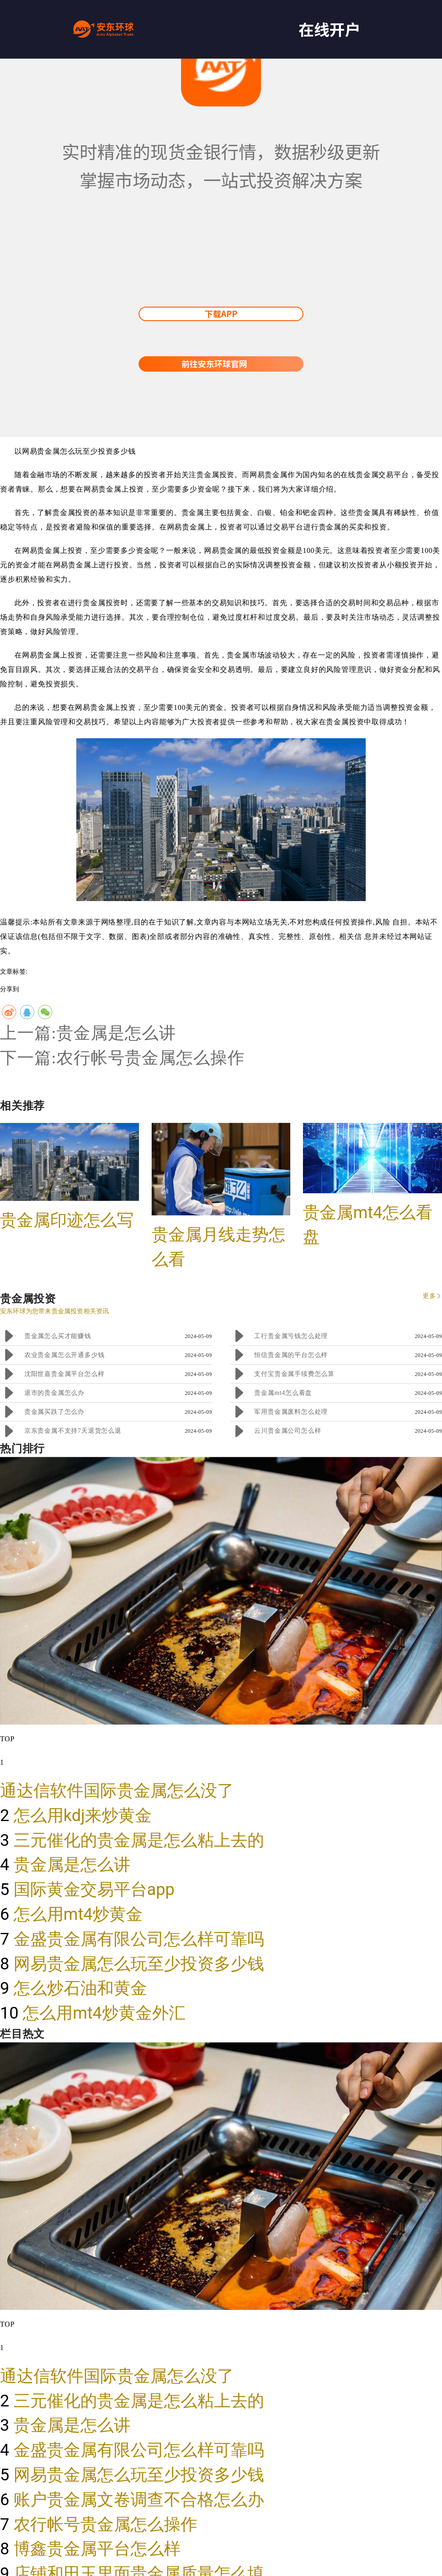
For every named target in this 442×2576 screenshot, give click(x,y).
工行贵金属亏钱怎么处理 (291, 1336)
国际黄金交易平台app (94, 1889)
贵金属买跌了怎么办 (54, 1411)
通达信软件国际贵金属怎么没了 (117, 1790)
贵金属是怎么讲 (72, 1864)
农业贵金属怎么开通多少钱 (64, 1355)
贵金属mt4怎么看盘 (283, 1392)
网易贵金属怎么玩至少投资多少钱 (139, 1963)
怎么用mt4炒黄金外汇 (104, 2013)
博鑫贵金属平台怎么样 (97, 2548)
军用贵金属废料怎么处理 (291, 1411)
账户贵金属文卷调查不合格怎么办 (139, 2499)
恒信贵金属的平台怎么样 (291, 1355)
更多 (429, 1296)
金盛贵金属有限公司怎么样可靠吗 (139, 1939)
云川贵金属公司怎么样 (287, 1430)
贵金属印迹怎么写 (67, 1220)
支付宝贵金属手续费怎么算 (294, 1374)
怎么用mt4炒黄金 (78, 1914)
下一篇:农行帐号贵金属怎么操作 (122, 1058)
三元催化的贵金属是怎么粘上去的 (139, 1840)
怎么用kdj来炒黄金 (83, 1815)
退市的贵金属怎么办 (54, 1392)
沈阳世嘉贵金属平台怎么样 (64, 1374)
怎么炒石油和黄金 (80, 1988)
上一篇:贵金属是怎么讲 (88, 1033)
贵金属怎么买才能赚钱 (57, 1336)
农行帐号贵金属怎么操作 (105, 2524)
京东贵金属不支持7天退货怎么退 (72, 1430)
